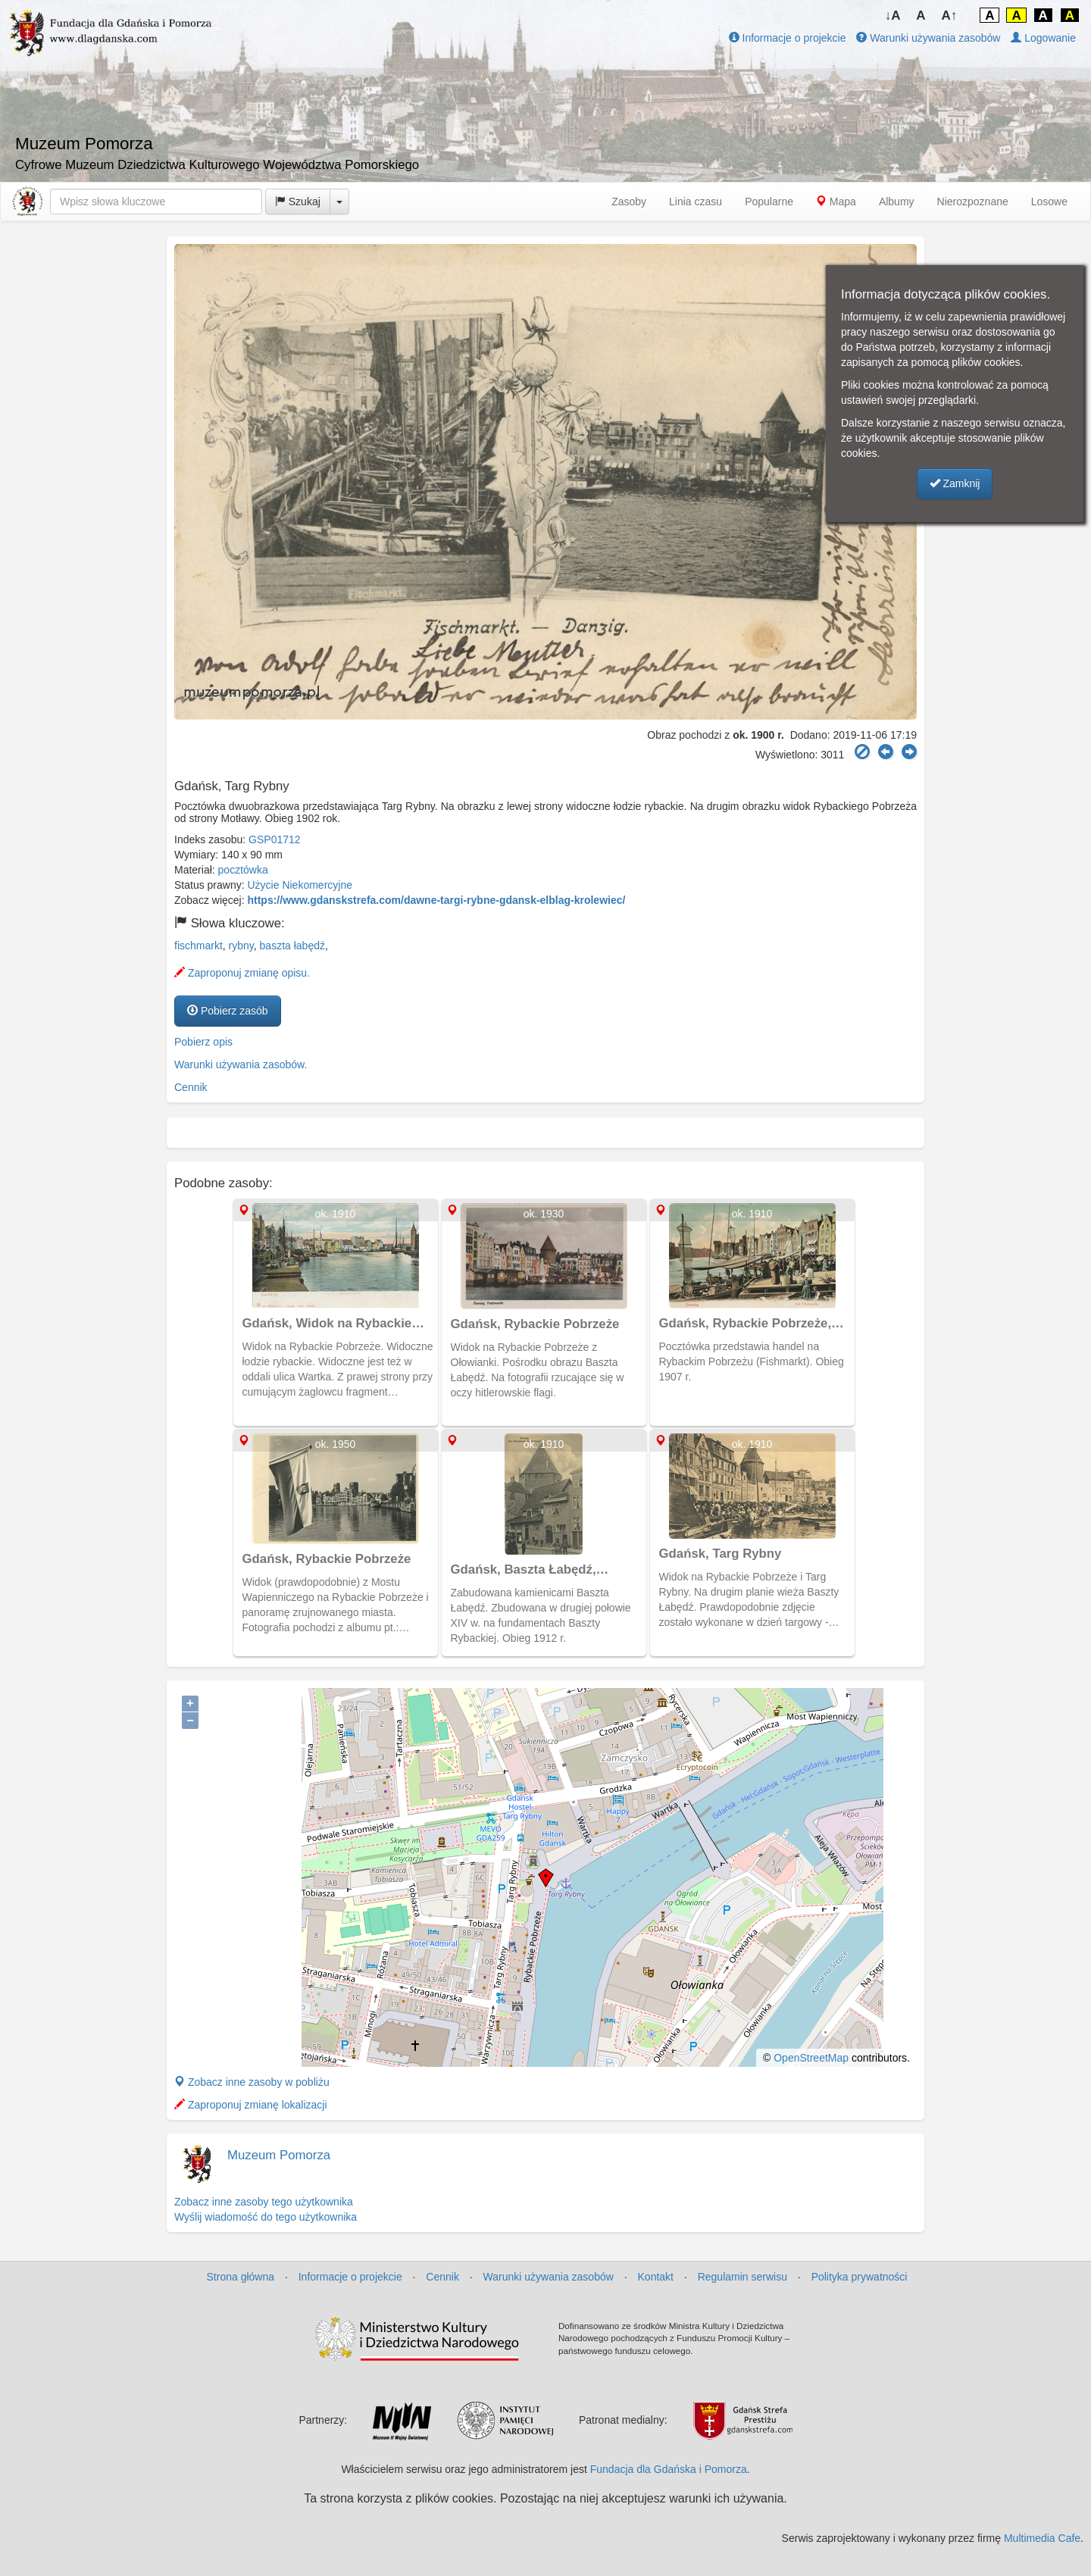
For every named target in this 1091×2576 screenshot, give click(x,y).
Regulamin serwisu (742, 2277)
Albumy (896, 201)
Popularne (769, 201)
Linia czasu (695, 201)
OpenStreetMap (811, 2058)
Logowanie (1043, 38)
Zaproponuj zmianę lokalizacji (250, 2105)
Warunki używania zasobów (928, 38)
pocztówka (243, 870)
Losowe (1049, 201)
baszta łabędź (292, 945)
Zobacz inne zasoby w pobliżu (252, 2082)
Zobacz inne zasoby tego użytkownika (263, 2202)
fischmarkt (198, 945)
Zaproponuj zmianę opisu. (242, 973)
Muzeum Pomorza (278, 2155)
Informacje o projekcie (787, 38)
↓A (893, 15)
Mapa (836, 201)
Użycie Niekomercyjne (300, 885)
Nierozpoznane (972, 201)
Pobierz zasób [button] (227, 1011)
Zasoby (628, 201)
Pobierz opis (203, 1042)
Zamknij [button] (955, 483)
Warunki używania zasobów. (240, 1064)
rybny (241, 945)
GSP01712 (275, 839)
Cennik (191, 1087)
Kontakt (656, 2277)
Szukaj (297, 201)
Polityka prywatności (859, 2277)
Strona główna (241, 2277)
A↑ (950, 15)
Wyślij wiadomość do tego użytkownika (265, 2217)
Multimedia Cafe (1042, 2538)
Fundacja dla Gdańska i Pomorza (668, 2469)
